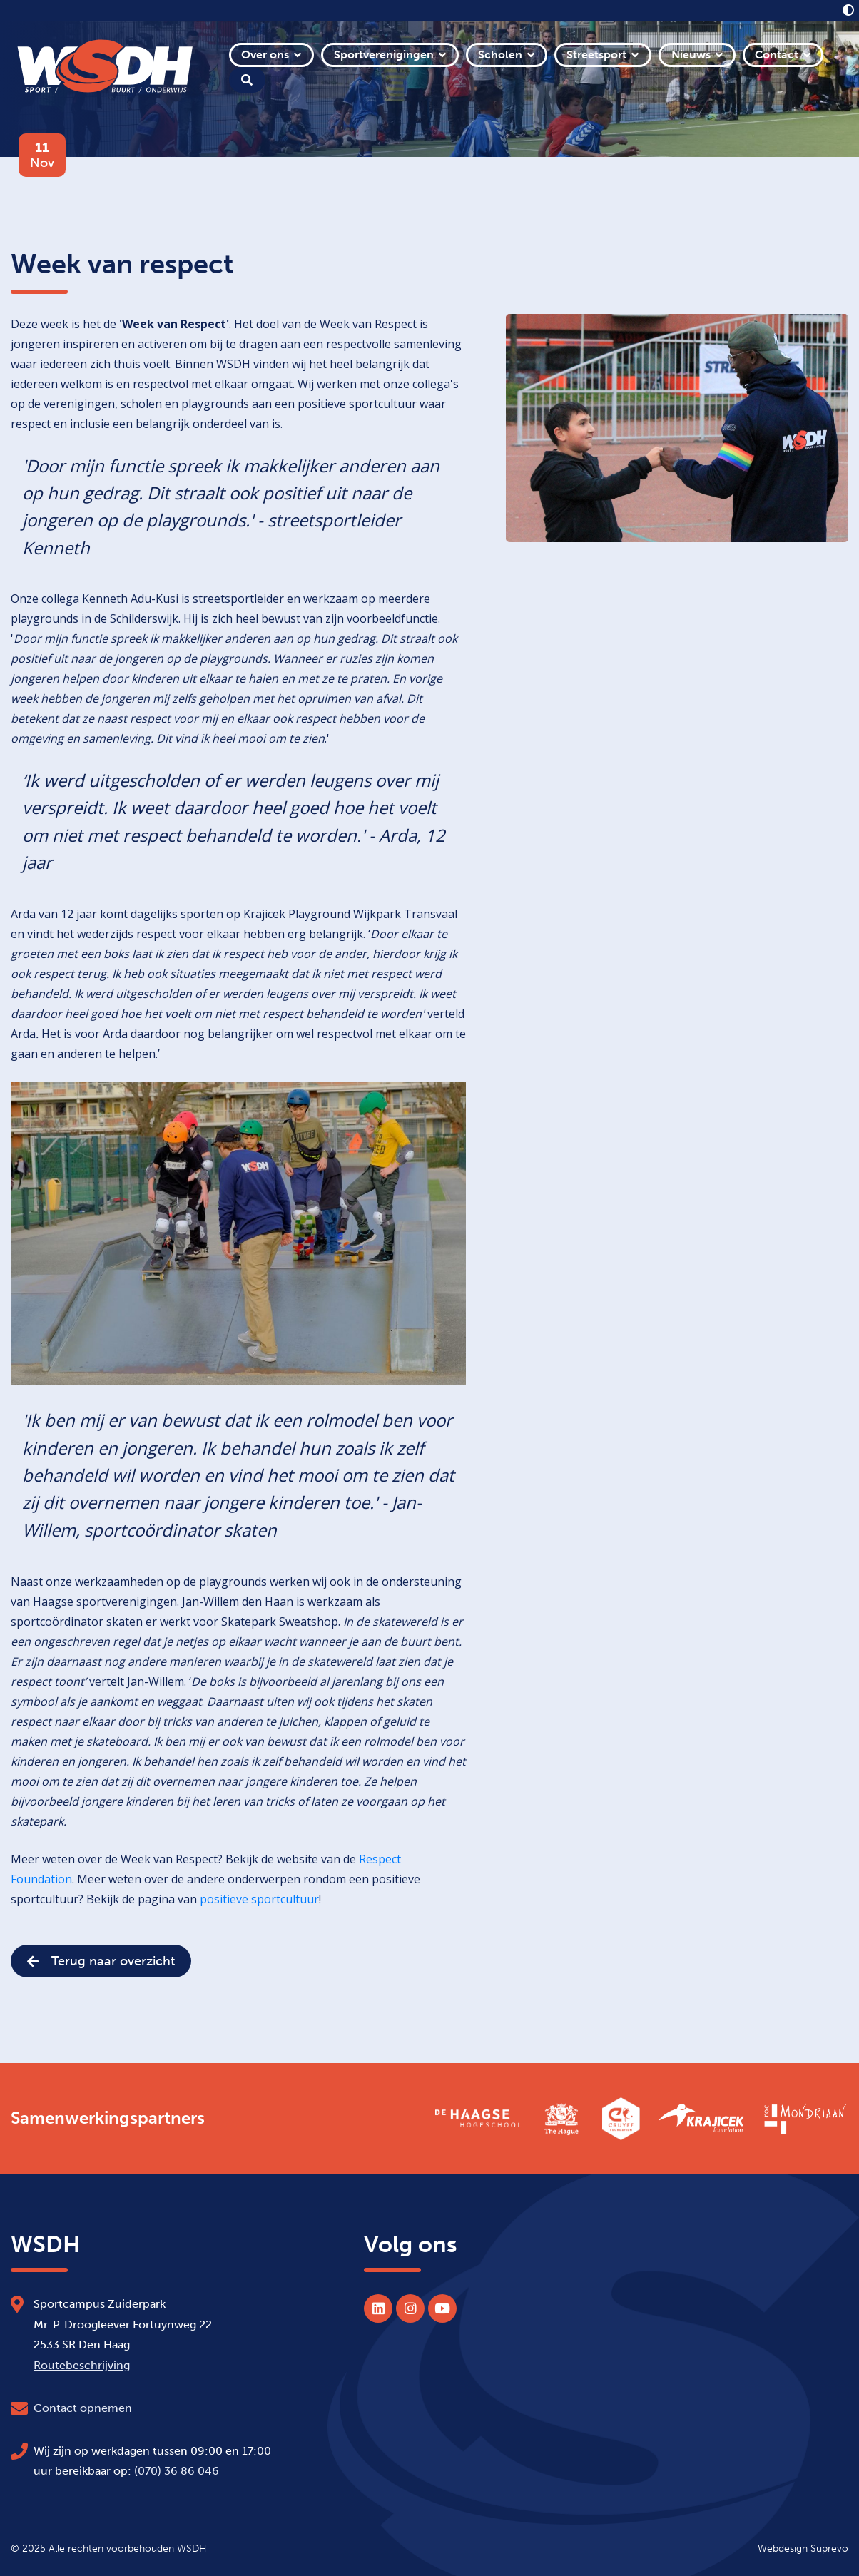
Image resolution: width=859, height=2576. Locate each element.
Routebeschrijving (82, 2365)
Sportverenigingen (384, 54)
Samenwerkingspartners (108, 2118)
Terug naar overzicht (101, 1961)
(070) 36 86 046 (176, 2471)
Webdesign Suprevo (803, 2548)
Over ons (265, 54)
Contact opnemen (83, 2408)
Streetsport (596, 54)
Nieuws (691, 54)
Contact (776, 54)
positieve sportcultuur (259, 1899)
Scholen (500, 54)
